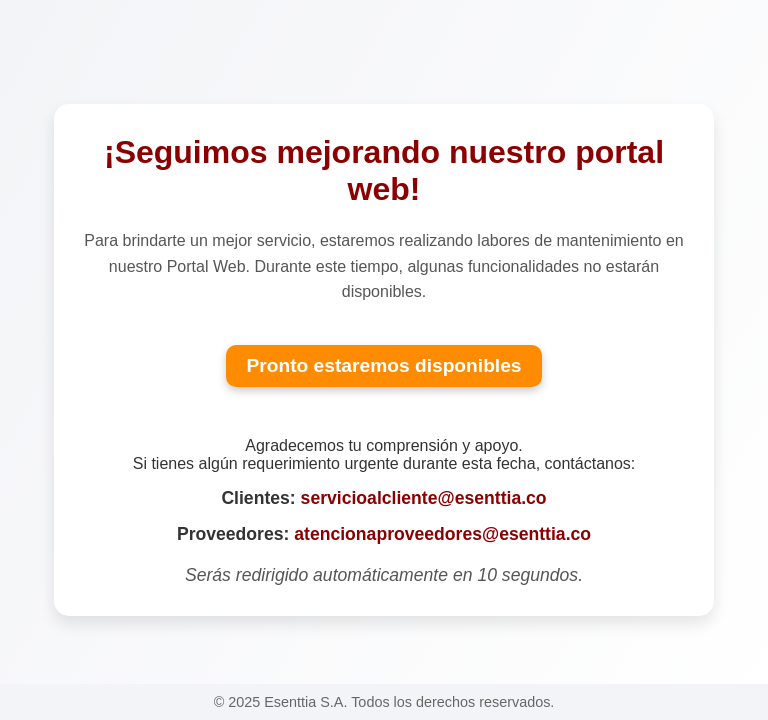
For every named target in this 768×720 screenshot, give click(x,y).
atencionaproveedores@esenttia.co (442, 534)
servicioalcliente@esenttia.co (424, 498)
